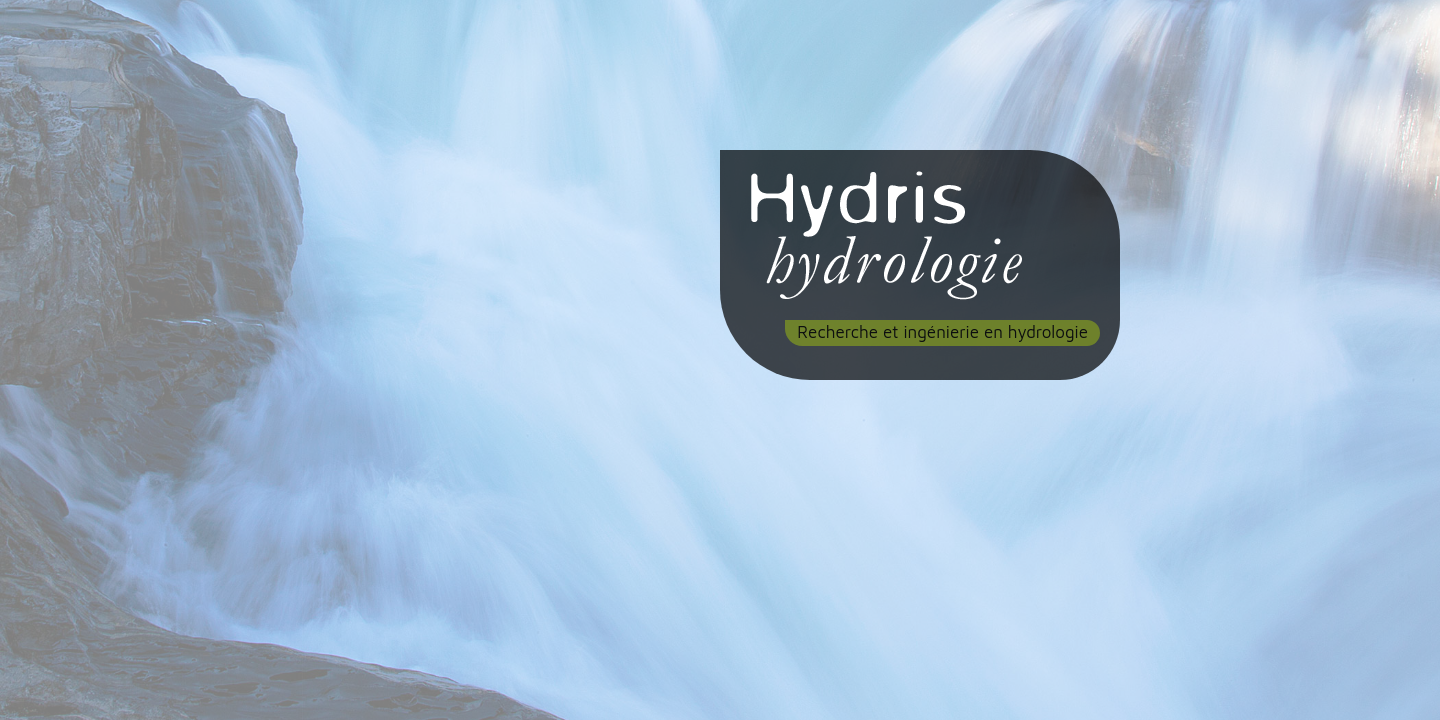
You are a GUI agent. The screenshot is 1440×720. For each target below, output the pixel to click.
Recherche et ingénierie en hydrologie (942, 332)
